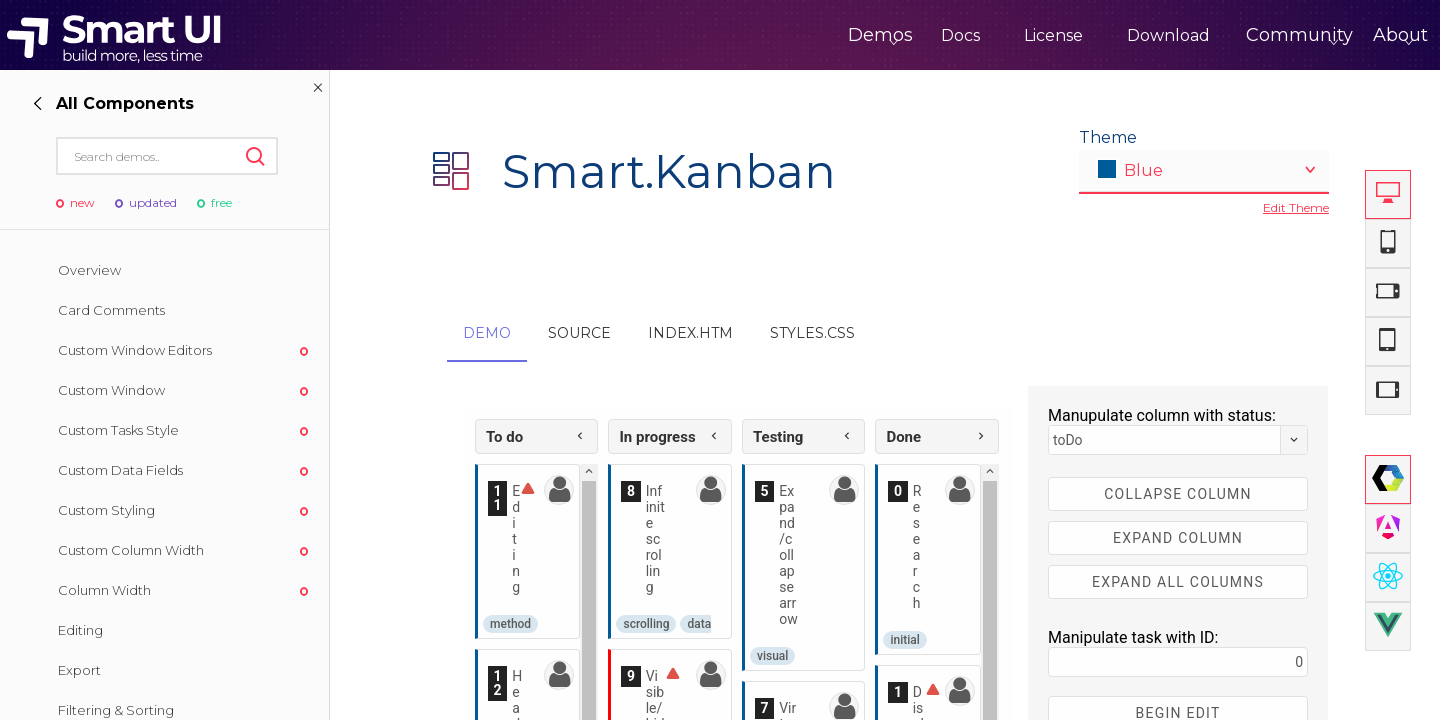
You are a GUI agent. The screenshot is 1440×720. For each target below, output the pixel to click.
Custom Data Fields (120, 470)
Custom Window (111, 390)
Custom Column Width (131, 550)
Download (1085, 35)
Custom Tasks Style (118, 430)
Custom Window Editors (135, 350)
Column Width (104, 590)
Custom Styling (106, 510)
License (970, 35)
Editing (80, 630)
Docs (877, 35)
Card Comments (111, 310)
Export (79, 670)
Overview (89, 270)
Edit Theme (1296, 207)
